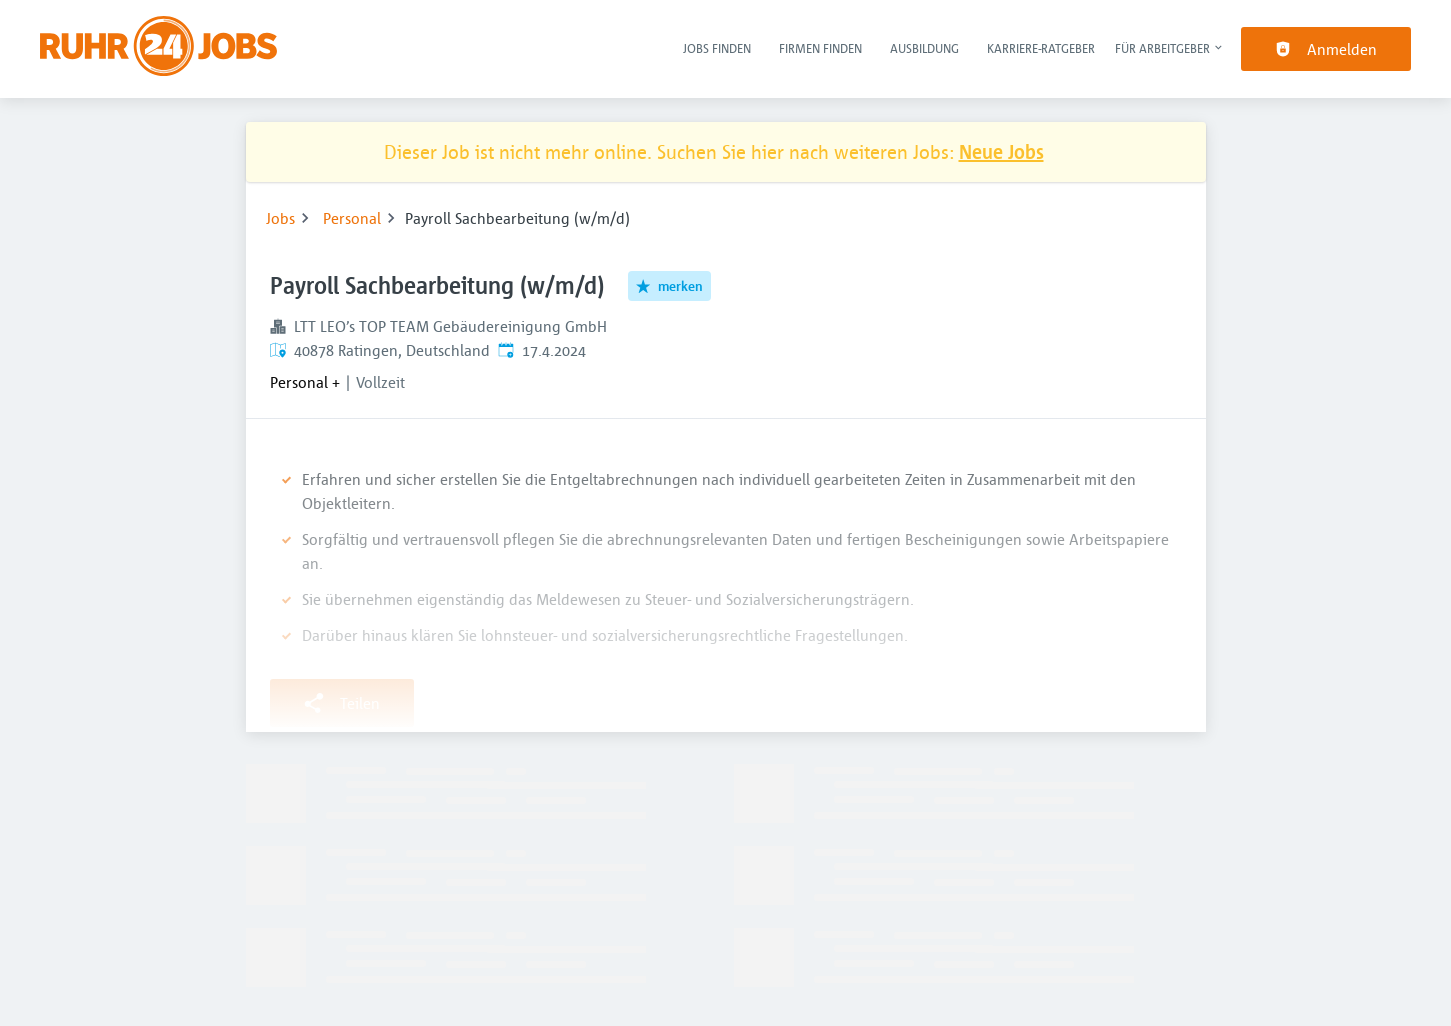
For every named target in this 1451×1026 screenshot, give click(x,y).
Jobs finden (717, 48)
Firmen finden (820, 48)
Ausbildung (924, 48)
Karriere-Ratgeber (1041, 48)
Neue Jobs (1001, 151)
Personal (352, 218)
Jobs (280, 218)
